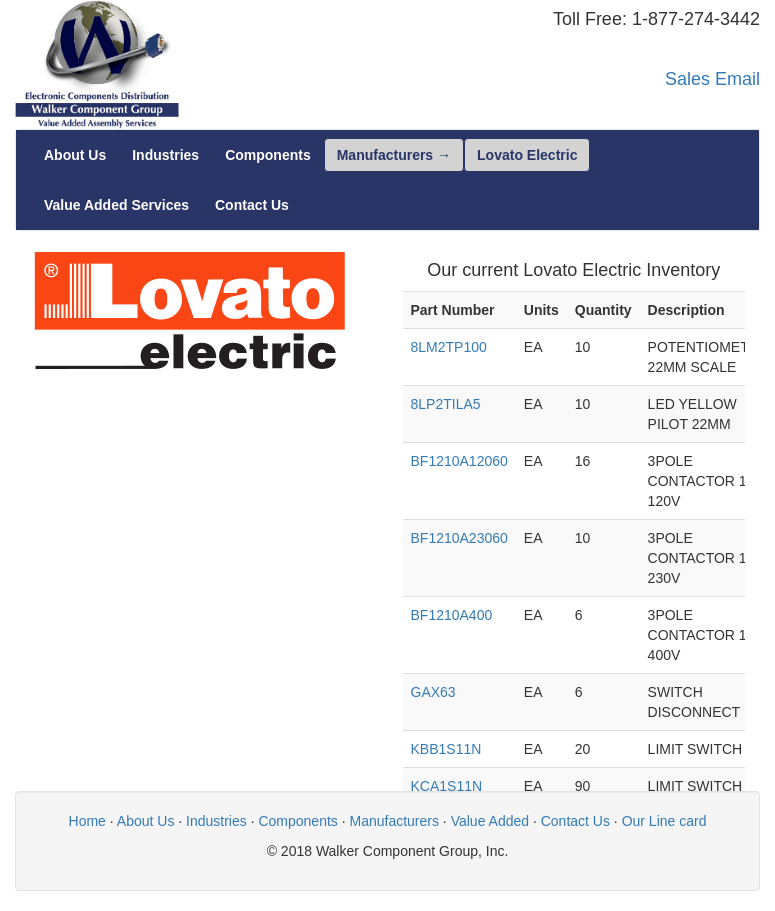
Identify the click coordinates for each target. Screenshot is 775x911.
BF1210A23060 (459, 538)
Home (87, 821)
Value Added (490, 821)
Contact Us (575, 821)
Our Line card (664, 821)
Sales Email (712, 79)
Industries (216, 821)
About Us (146, 821)
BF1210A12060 (459, 461)
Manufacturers (394, 821)
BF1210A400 (452, 615)
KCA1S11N (447, 786)
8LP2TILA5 (446, 404)
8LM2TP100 (449, 347)
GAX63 (433, 692)
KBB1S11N (446, 749)
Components (297, 821)
